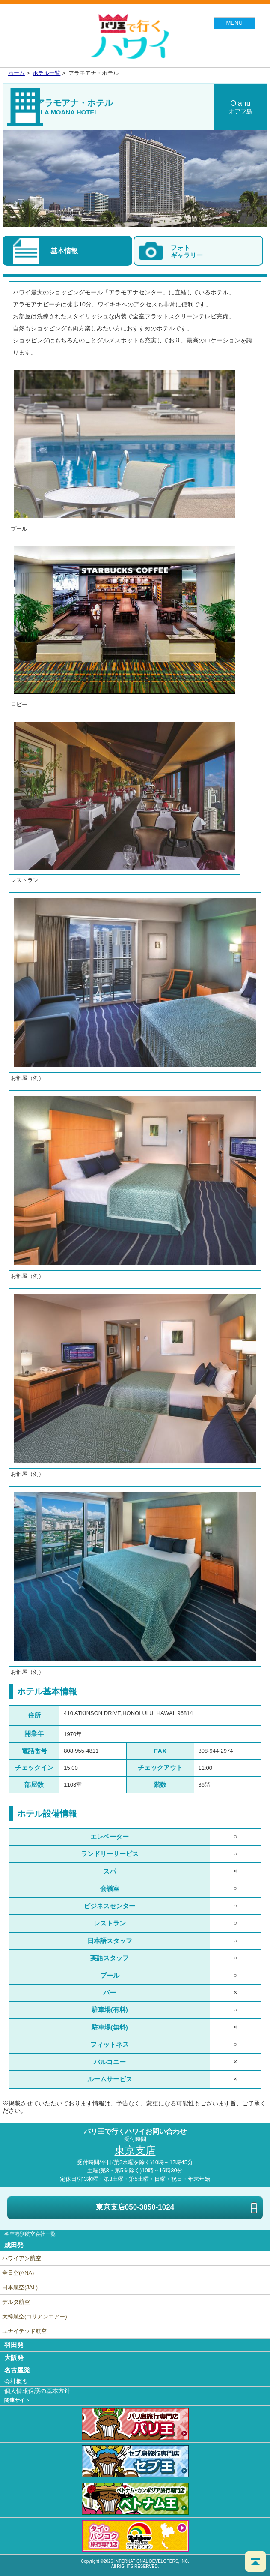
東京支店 (178, 2207)
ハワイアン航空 (21, 2258)
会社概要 (16, 2381)
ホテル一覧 (46, 73)
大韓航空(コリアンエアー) (34, 2316)
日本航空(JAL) (20, 2287)
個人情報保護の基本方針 (37, 2390)
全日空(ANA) (18, 2273)
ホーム (16, 73)
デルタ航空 (16, 2302)
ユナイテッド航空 (24, 2331)
